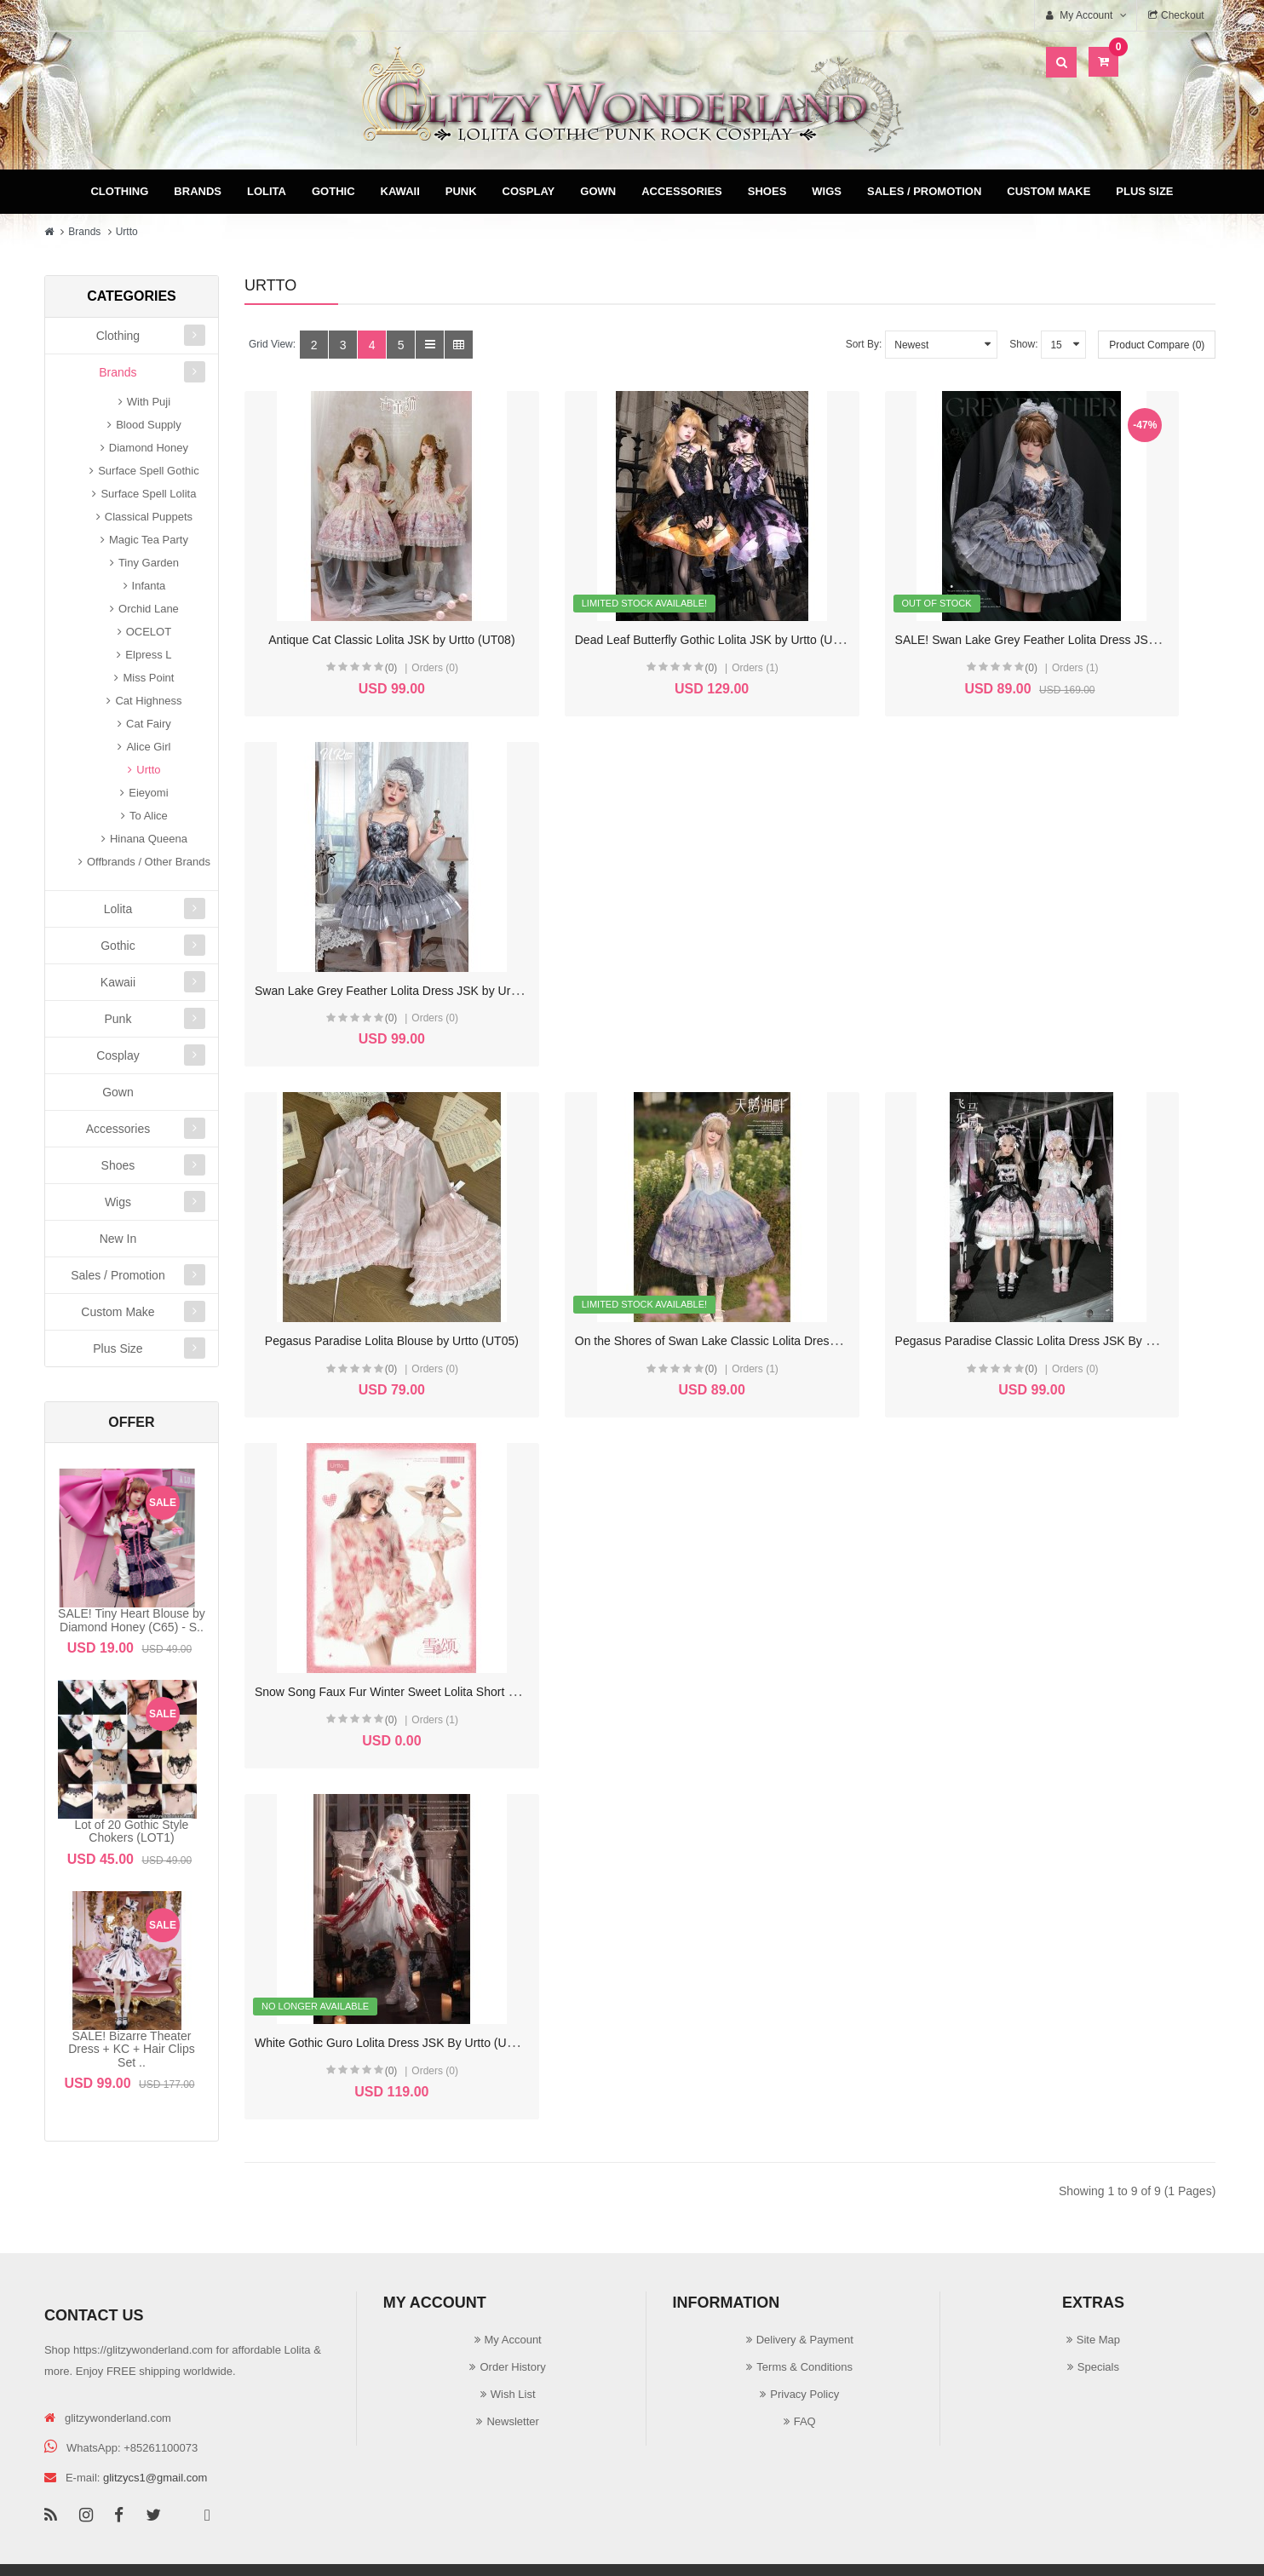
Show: (1023, 344)
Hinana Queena (148, 838)
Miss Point (148, 677)
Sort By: (864, 344)
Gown (598, 191)
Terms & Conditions (804, 2289)
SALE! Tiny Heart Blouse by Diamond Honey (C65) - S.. (131, 1620)
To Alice (148, 815)
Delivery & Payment (804, 2262)
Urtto (127, 232)
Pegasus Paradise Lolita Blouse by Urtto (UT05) (381, 978)
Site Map (1098, 2262)
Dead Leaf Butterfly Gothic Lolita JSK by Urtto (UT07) (645, 633)
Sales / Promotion (924, 191)
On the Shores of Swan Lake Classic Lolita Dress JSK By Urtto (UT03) (690, 978)
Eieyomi (148, 792)
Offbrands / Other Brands (148, 861)
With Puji (148, 401)
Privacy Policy (804, 2316)
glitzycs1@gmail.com (155, 2400)
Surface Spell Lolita (148, 493)
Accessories (681, 191)
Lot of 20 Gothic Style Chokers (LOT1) (132, 1831)
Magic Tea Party (148, 539)
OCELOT (148, 631)
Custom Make (1048, 191)
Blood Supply (148, 424)
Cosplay (529, 191)
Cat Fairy (148, 723)
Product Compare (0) (1156, 345)
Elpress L (148, 654)
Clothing (119, 191)
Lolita (266, 191)
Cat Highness (148, 700)
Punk (461, 191)
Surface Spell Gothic (148, 470)
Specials (1098, 2289)
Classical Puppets (148, 516)
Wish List (513, 2316)
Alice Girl (148, 746)
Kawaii (400, 191)
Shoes (767, 191)
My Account (513, 2262)
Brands (197, 191)
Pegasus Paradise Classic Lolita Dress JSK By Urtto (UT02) (911, 978)
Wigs (827, 191)
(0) (355, 661)
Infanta (149, 585)
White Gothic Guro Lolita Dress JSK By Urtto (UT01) (393, 1322)
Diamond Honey (148, 447)
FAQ (805, 2343)
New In (118, 1238)
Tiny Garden (148, 562)
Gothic (333, 191)
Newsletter (512, 2343)
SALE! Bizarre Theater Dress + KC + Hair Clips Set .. (131, 2049)
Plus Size (1144, 191)
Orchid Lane (148, 608)
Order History (512, 2289)
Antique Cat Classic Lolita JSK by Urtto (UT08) (378, 633)
